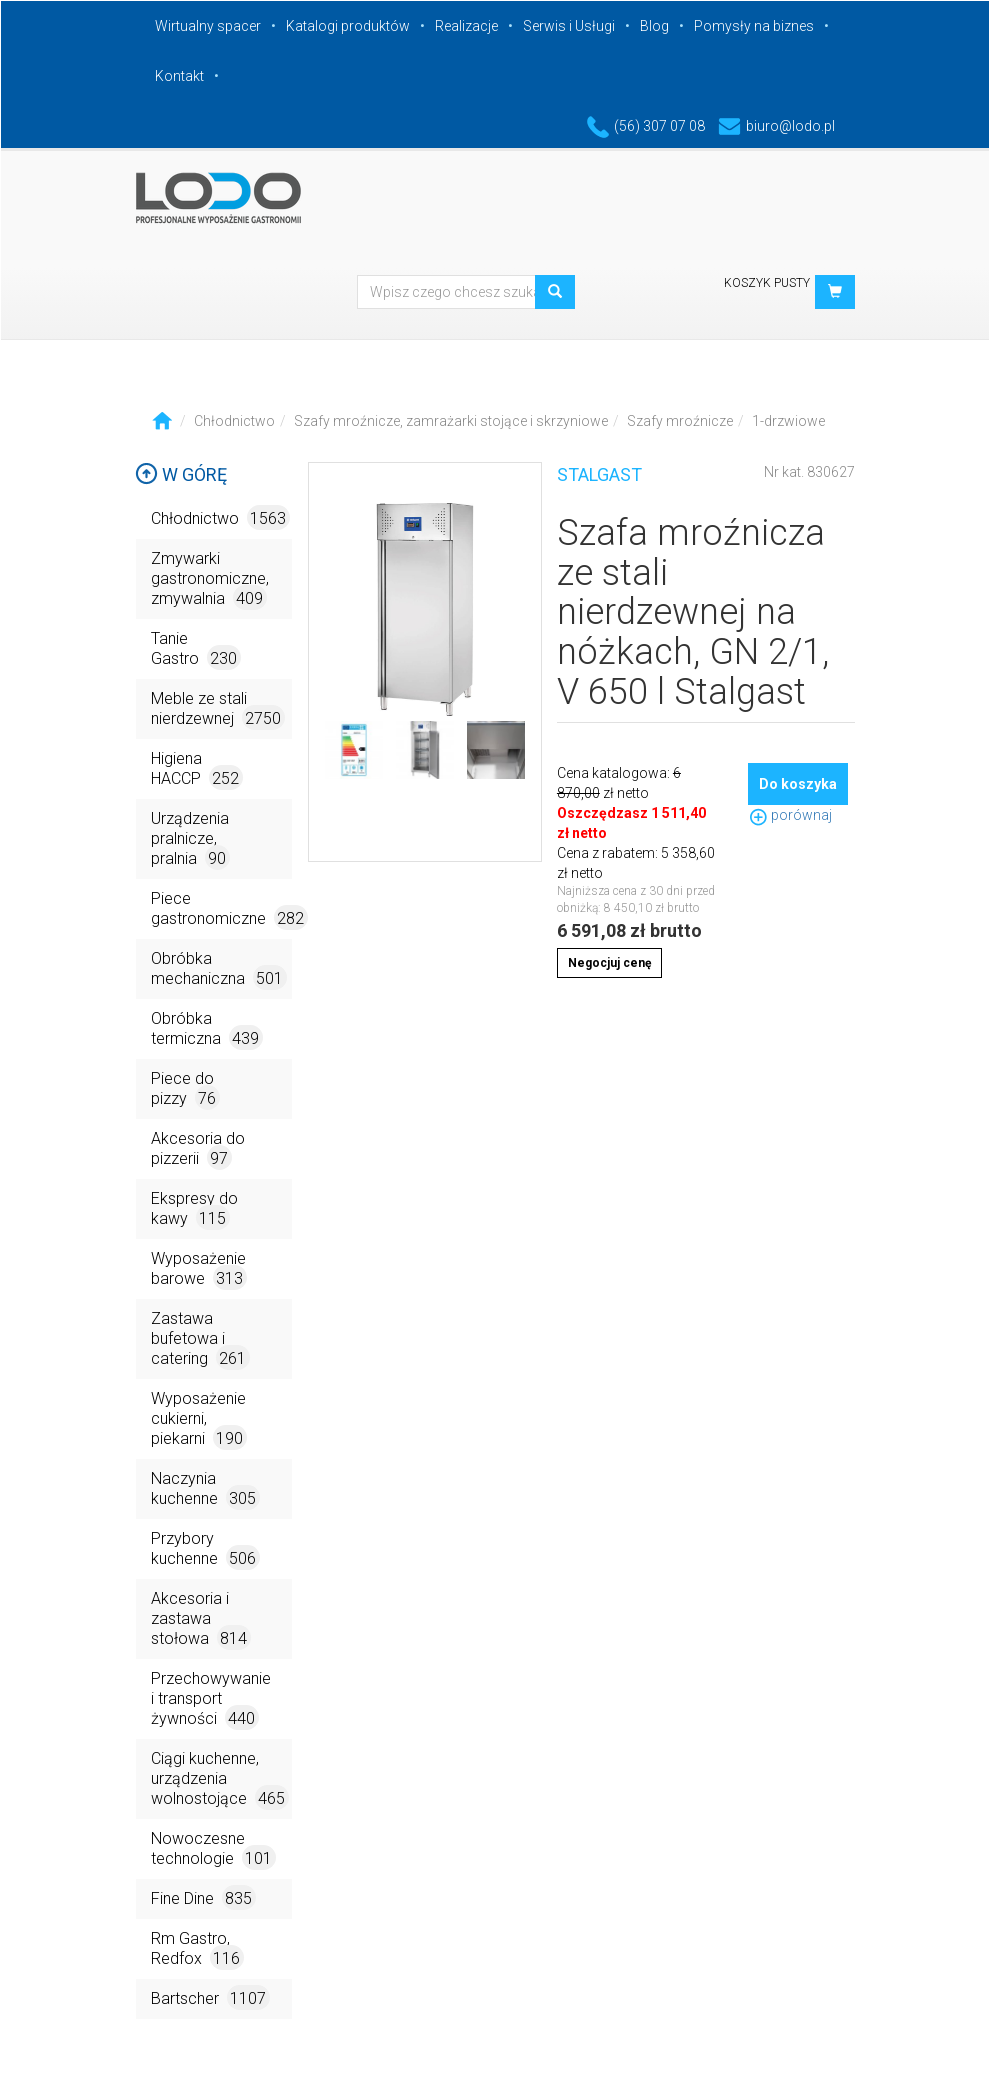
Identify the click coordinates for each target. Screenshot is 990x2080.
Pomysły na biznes (754, 26)
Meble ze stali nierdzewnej (218, 709)
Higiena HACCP (197, 769)
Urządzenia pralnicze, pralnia (190, 839)
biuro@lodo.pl (776, 126)
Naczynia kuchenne (205, 1489)
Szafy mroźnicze (680, 421)
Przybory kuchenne (205, 1549)
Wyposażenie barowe (199, 1269)
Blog (654, 26)
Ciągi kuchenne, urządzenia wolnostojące (220, 1779)
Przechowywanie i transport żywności (211, 1699)
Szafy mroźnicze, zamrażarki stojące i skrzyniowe (451, 421)
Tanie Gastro (196, 649)
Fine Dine (203, 1897)
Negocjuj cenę (609, 963)
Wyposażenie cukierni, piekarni (199, 1419)
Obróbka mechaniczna (219, 969)
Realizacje (466, 26)
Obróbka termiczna (207, 1029)
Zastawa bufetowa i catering (200, 1339)
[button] (835, 292)
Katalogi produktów (348, 26)
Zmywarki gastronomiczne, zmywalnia (210, 579)
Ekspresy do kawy (194, 1209)
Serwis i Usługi (569, 26)
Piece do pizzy (185, 1089)
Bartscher (210, 1997)
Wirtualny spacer (208, 26)
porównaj (790, 815)
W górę (181, 474)
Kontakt (179, 76)
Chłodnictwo (234, 421)
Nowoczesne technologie (213, 1849)
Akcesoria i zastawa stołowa (201, 1619)
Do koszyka (798, 784)
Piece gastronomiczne (221, 909)
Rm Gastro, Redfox (197, 1949)
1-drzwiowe (788, 421)
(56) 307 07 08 (646, 126)
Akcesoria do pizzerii (198, 1149)
